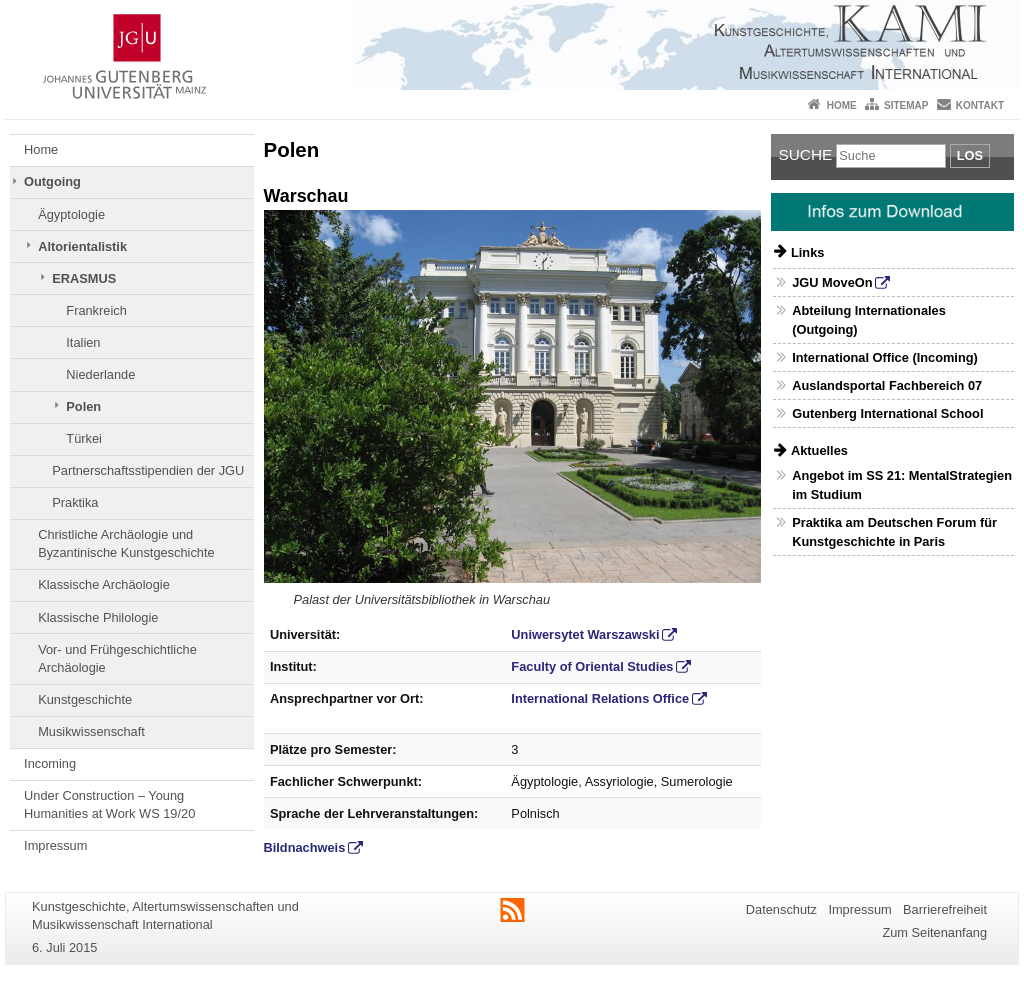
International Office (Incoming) (885, 357)
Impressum (55, 845)
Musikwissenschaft (91, 731)
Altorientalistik (82, 246)
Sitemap (906, 105)
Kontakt (980, 105)
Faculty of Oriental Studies (592, 666)
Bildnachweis (305, 847)
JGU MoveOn (832, 282)
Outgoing (52, 181)
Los (970, 155)
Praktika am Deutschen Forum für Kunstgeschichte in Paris (894, 532)
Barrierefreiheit (945, 909)
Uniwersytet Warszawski (585, 634)
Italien (83, 342)
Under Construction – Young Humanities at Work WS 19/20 (109, 804)
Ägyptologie (71, 214)
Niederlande (100, 374)
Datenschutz (781, 909)
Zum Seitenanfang (934, 932)
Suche (806, 154)
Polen (83, 406)
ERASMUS (84, 278)
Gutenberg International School (887, 413)
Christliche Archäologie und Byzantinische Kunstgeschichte (126, 543)
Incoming (50, 763)
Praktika (75, 502)
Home (842, 105)
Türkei (84, 438)
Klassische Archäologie (104, 584)
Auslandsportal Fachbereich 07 (887, 385)
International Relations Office (600, 698)
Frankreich (96, 310)
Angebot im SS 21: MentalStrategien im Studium (902, 485)
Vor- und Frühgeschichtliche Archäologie (117, 658)
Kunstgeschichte (85, 699)
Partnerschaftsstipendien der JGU (148, 470)
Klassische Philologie (98, 617)
